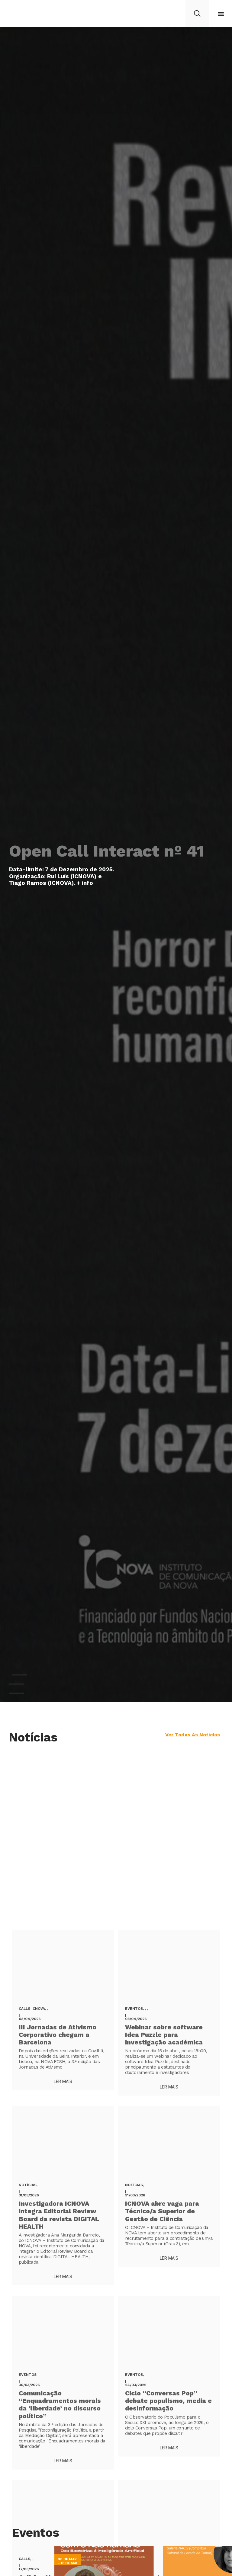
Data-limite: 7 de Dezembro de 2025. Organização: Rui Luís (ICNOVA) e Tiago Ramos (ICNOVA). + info (61, 876)
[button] (221, 14)
